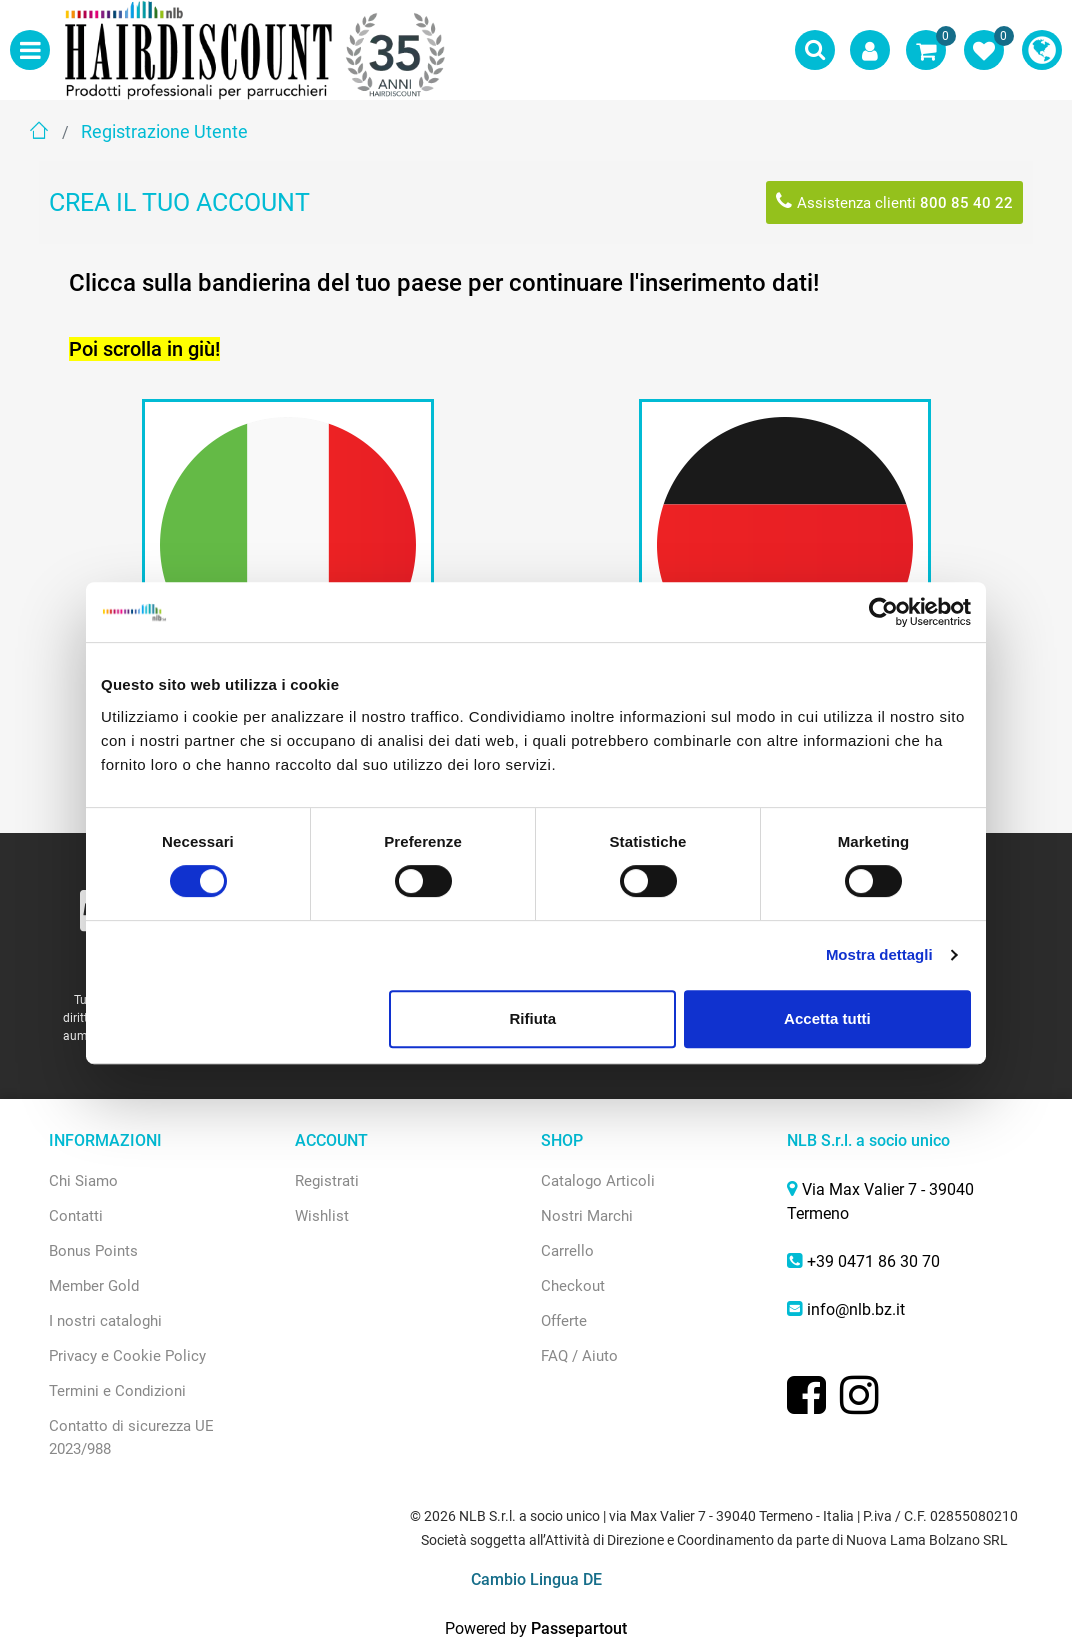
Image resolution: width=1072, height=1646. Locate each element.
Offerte (564, 1321)
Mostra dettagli (879, 954)
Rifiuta (533, 1018)
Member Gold (94, 1286)
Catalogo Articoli (598, 1181)
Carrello (567, 1251)
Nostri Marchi (587, 1216)
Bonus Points (93, 1251)
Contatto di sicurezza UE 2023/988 (131, 1437)
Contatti (76, 1216)
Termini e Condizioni (117, 1391)
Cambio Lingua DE (536, 1579)
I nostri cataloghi (105, 1321)
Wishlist (322, 1216)
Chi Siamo (83, 1181)
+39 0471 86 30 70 (873, 1261)
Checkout (573, 1286)
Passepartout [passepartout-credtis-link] (579, 1628)
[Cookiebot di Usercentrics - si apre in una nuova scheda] (883, 612)
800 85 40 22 (966, 203)
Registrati (327, 1181)
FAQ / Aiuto (579, 1356)
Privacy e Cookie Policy (127, 1356)
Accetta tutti (827, 1018)
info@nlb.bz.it (856, 1309)
